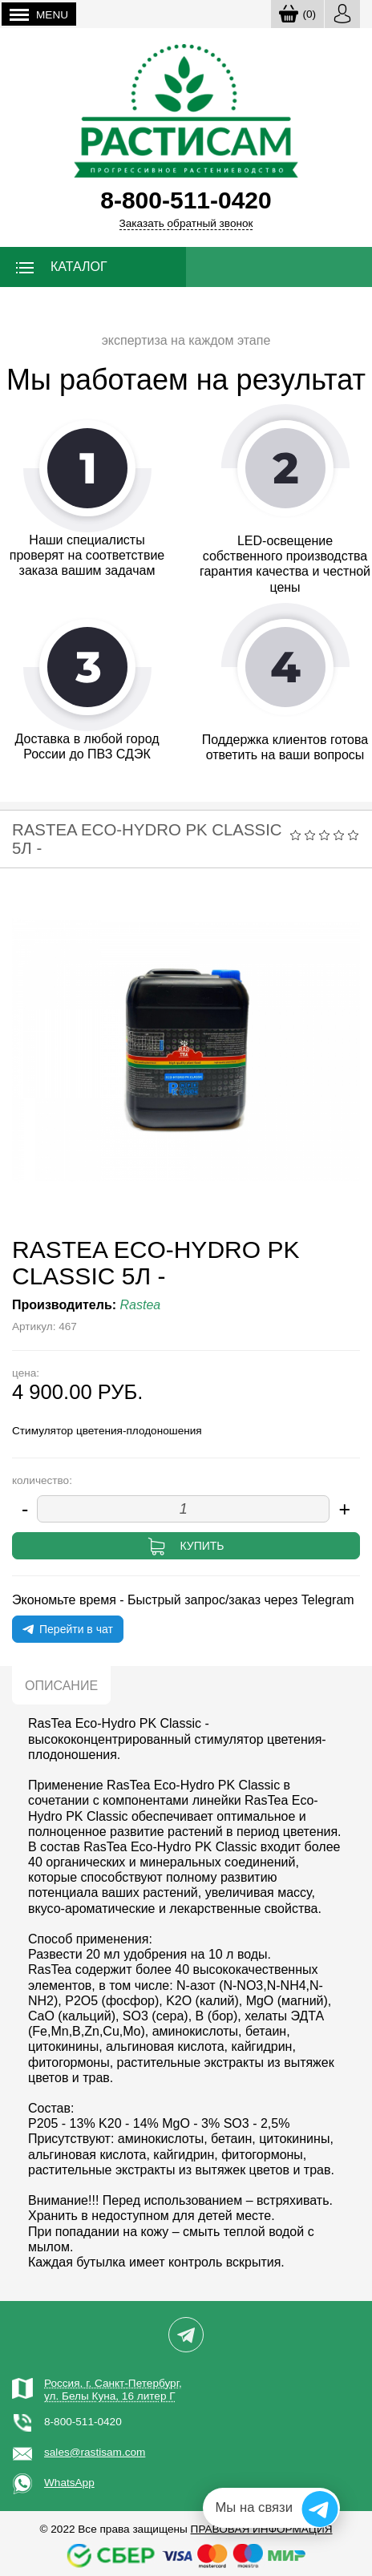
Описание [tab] (61, 1685)
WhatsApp (69, 2483)
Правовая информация (262, 2529)
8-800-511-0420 (83, 2422)
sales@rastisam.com (94, 2452)
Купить (202, 1545)
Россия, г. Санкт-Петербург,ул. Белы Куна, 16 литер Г (113, 2389)
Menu (39, 15)
